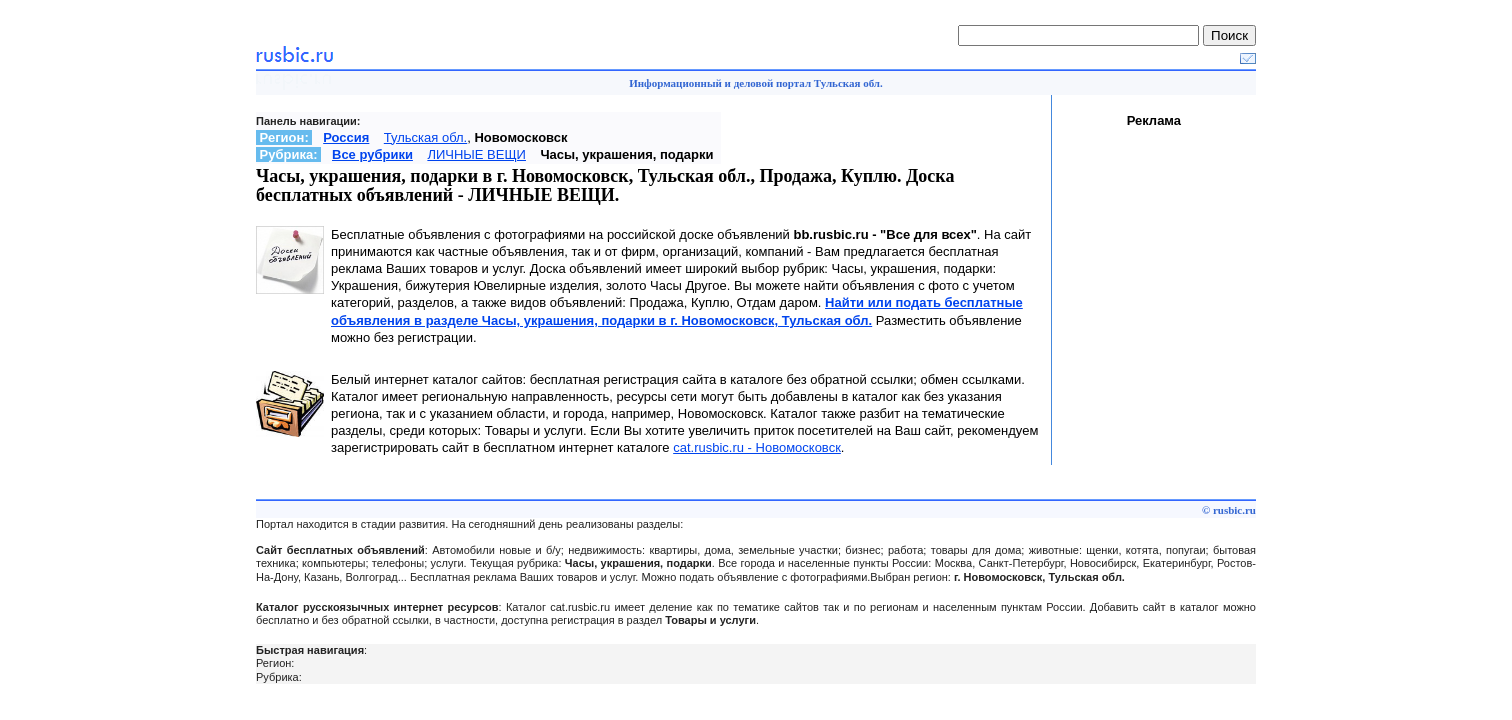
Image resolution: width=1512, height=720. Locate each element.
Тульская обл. (425, 137)
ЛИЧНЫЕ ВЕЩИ (476, 154)
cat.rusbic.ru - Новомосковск (757, 447)
